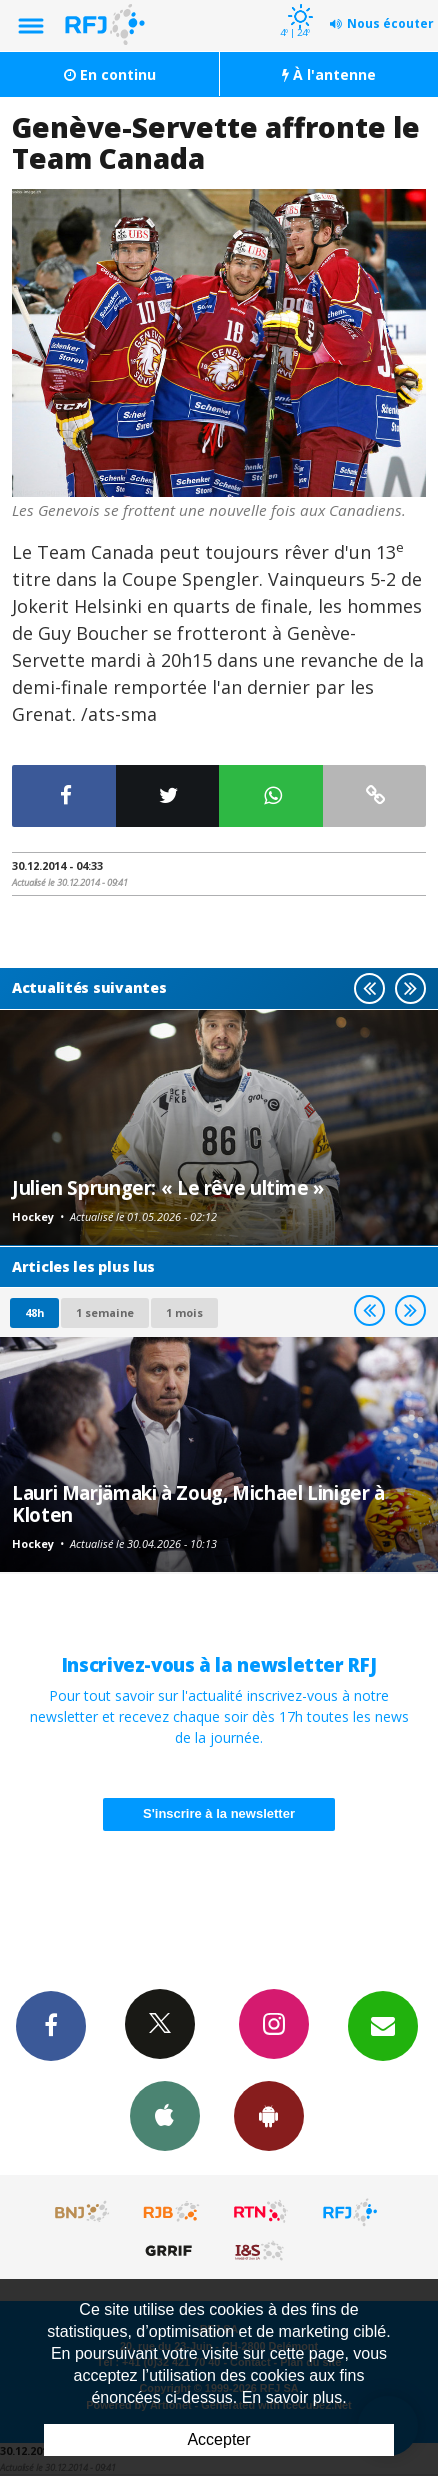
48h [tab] (34, 1312)
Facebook (51, 2025)
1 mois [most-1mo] (184, 1312)
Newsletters (383, 2025)
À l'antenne (329, 74)
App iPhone (165, 2115)
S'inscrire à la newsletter (219, 1813)
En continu (110, 74)
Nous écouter (390, 23)
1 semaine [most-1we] (105, 1312)
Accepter (218, 2439)
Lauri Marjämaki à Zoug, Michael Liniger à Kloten (198, 1503)
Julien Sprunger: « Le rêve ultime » (168, 1187)
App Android (269, 2115)
